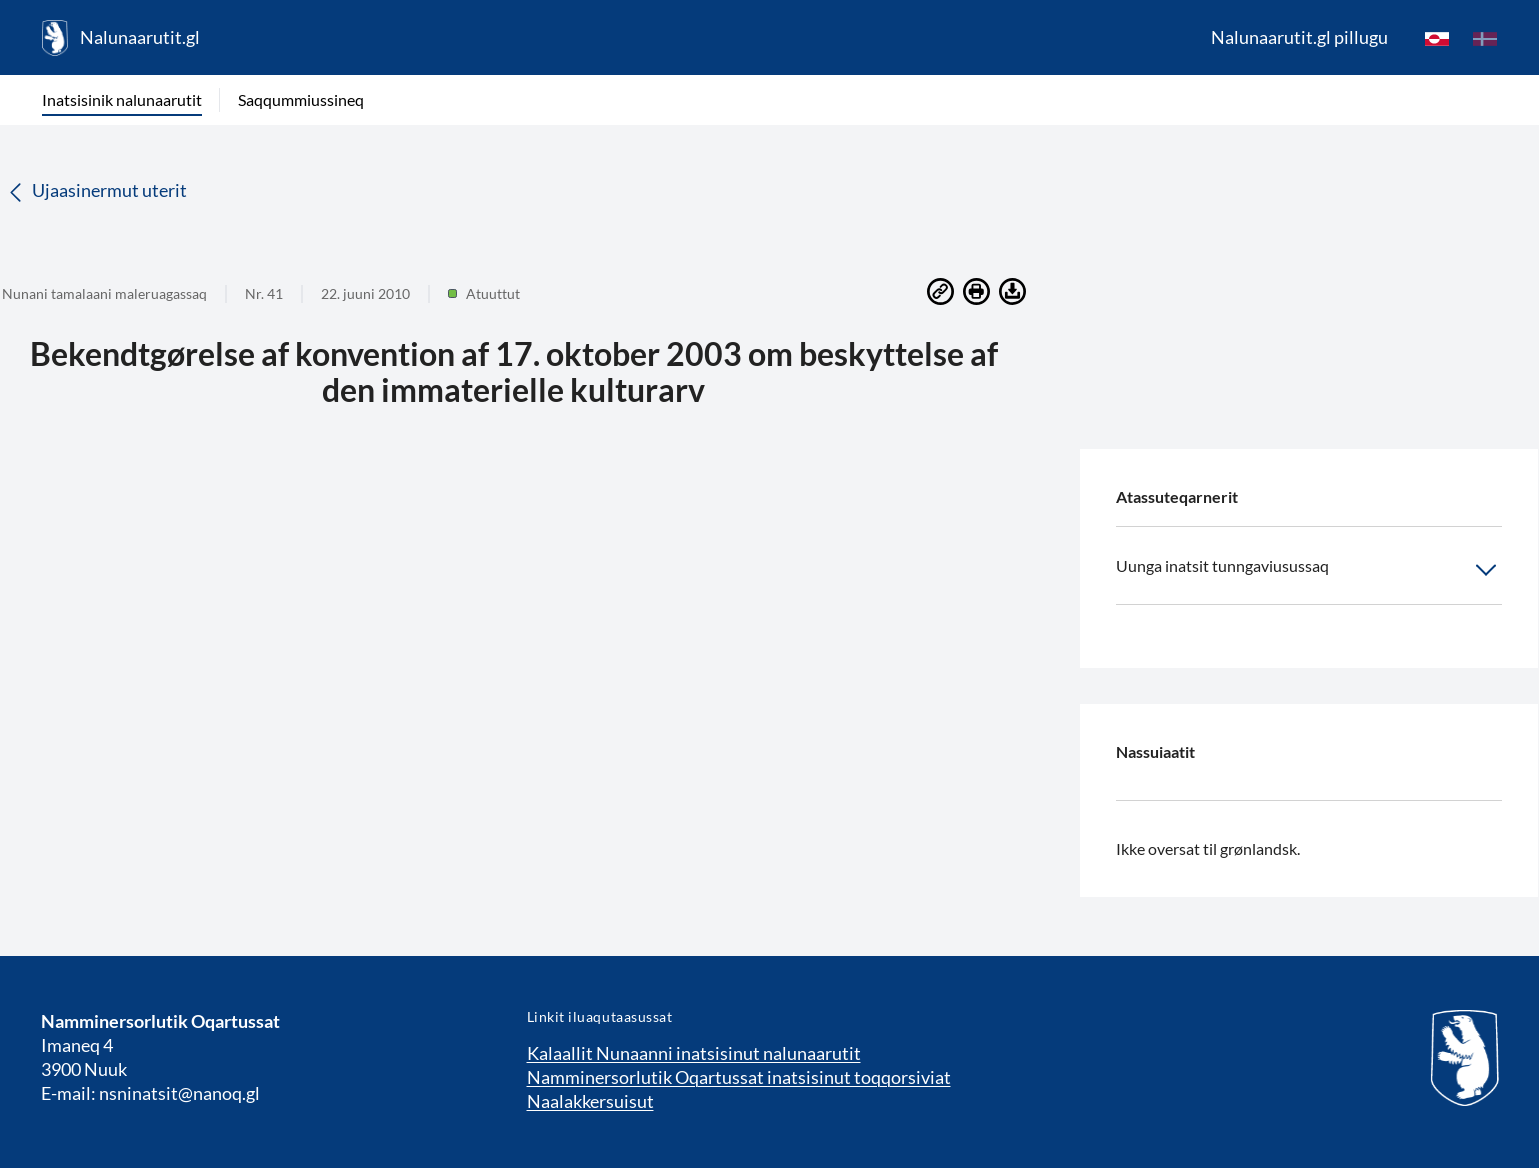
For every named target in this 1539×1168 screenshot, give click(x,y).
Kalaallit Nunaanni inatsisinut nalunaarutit (694, 1053)
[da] (1485, 38)
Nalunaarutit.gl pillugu (1299, 37)
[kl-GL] (1437, 38)
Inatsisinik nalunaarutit (122, 99)
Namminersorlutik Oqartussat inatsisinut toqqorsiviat (739, 1077)
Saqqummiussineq (301, 99)
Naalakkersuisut (590, 1101)
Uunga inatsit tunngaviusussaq (1309, 570)
